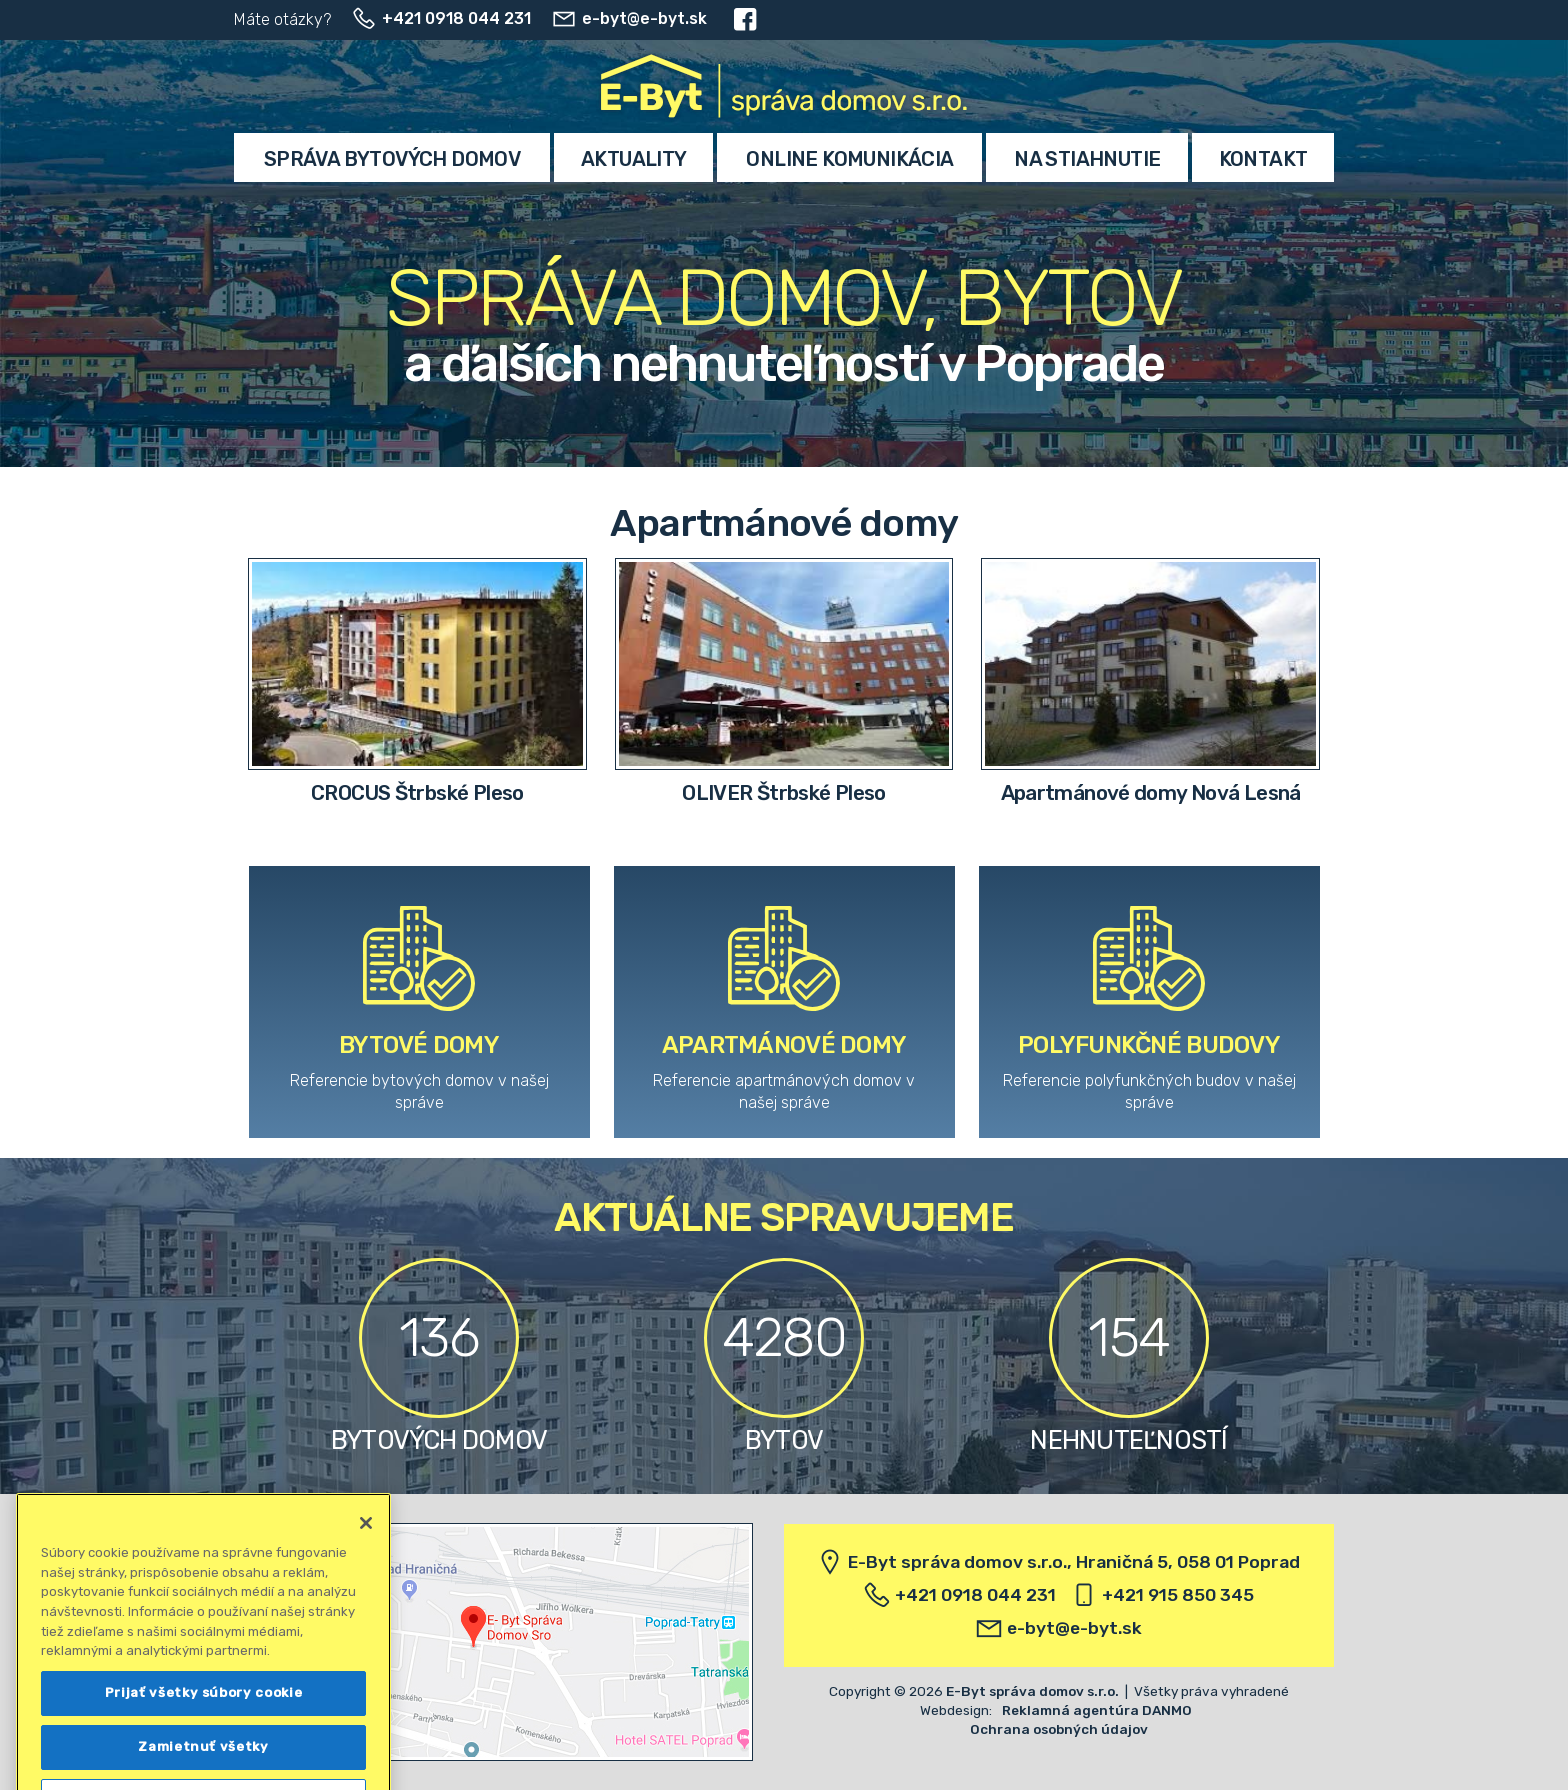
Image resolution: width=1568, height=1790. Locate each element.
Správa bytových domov (392, 159)
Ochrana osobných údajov (1059, 1729)
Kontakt (1263, 159)
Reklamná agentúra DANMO (1097, 1710)
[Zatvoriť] (366, 1545)
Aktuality (634, 159)
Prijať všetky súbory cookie (204, 1714)
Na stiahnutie (1087, 159)
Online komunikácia (849, 159)
